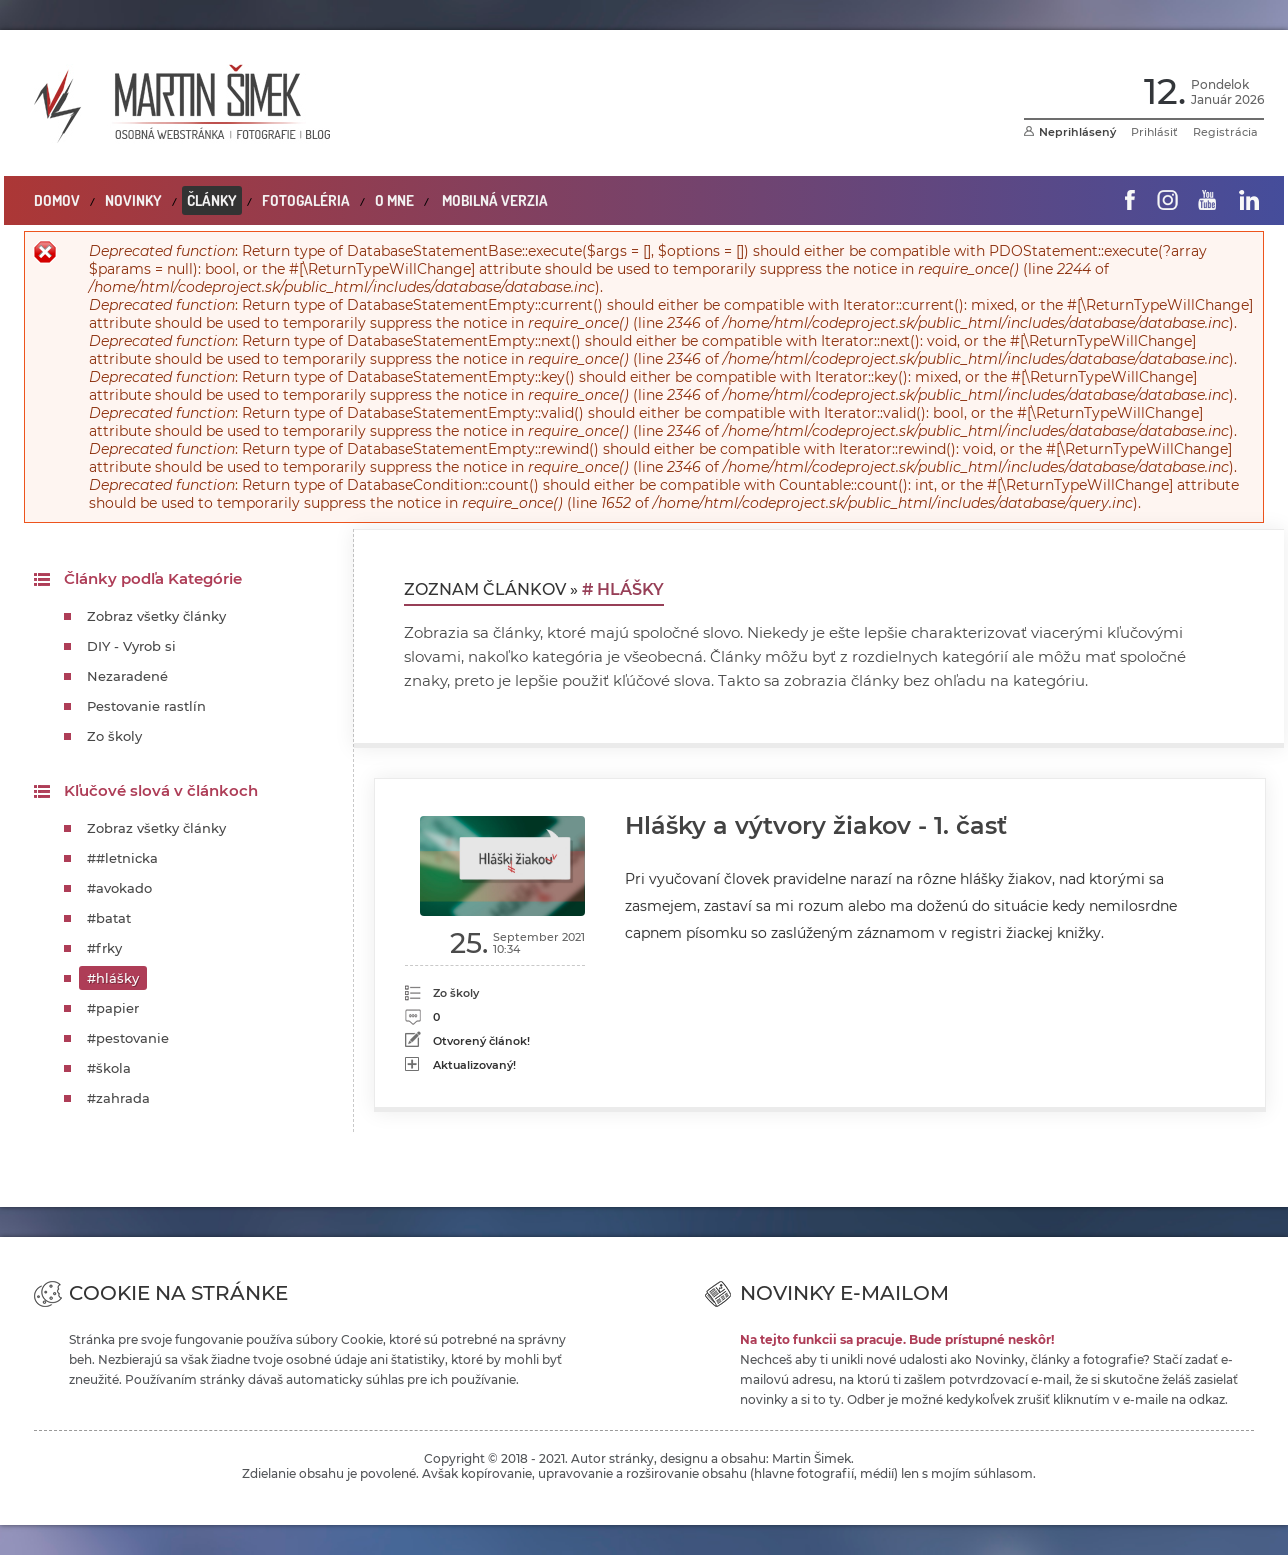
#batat (109, 918)
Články (212, 200)
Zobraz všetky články (156, 616)
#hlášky (113, 978)
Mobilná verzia (495, 200)
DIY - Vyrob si (131, 646)
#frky (104, 948)
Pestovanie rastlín (146, 706)
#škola (109, 1068)
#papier (113, 1008)
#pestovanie (128, 1038)
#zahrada (118, 1098)
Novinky (133, 200)
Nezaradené (127, 676)
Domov (57, 200)
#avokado (119, 888)
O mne (394, 200)
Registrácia (1225, 132)
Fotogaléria (306, 200)
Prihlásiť (1154, 132)
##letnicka (122, 858)
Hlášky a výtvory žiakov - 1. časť (816, 825)
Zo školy (114, 736)
